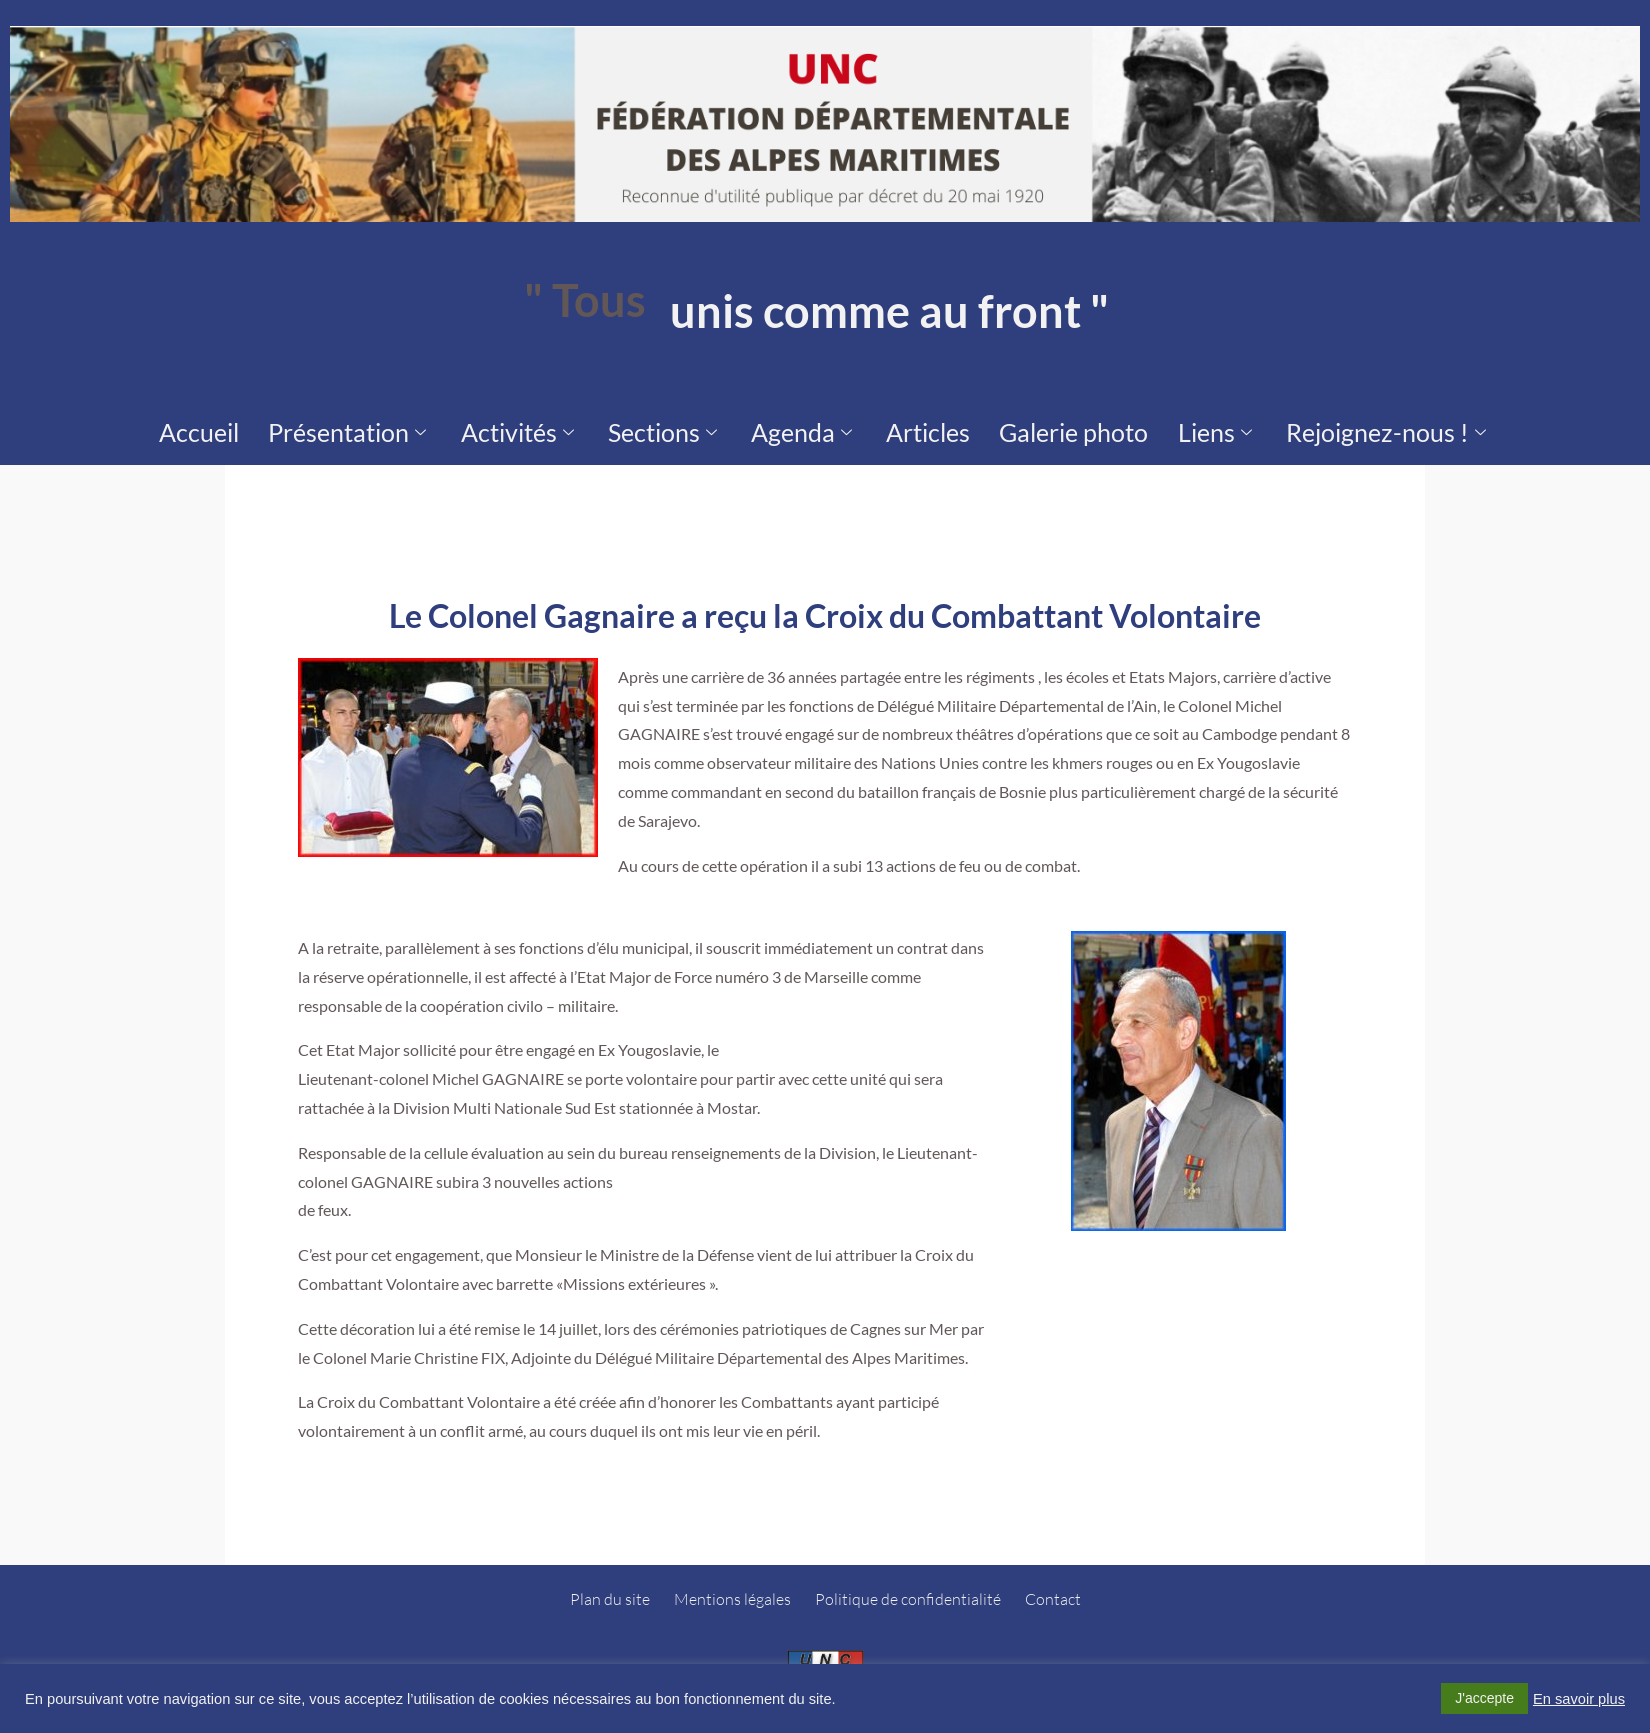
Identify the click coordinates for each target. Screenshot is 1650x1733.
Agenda (811, 427)
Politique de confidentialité (908, 1589)
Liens (1129, 427)
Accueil (336, 427)
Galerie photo (1018, 427)
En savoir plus (1579, 1699)
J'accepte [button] (1484, 1698)
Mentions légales (732, 1589)
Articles (907, 427)
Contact (1053, 1589)
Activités (587, 427)
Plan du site (610, 1589)
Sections (701, 427)
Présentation (453, 427)
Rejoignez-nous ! (1264, 427)
